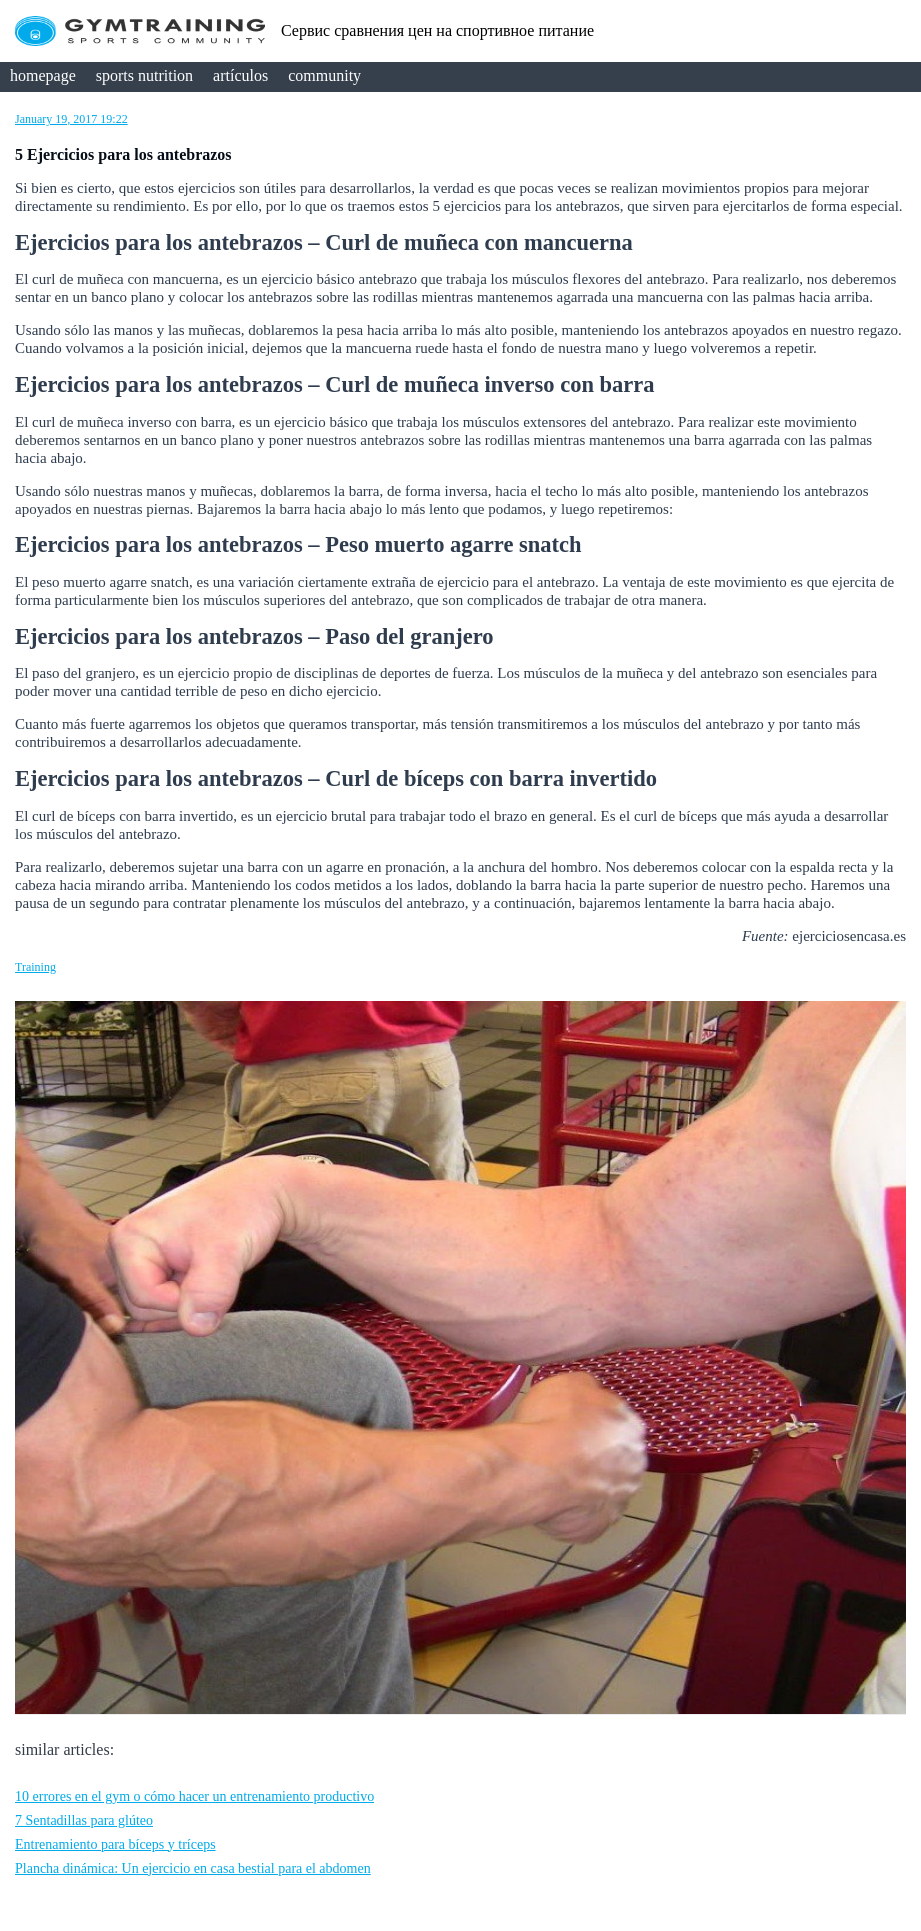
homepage (43, 75)
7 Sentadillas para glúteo (84, 1820)
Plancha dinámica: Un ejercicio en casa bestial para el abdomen (193, 1868)
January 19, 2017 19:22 (71, 119)
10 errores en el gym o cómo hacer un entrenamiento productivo (194, 1796)
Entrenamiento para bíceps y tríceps (115, 1844)
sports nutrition (144, 75)
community (324, 75)
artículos (240, 75)
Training (35, 967)
